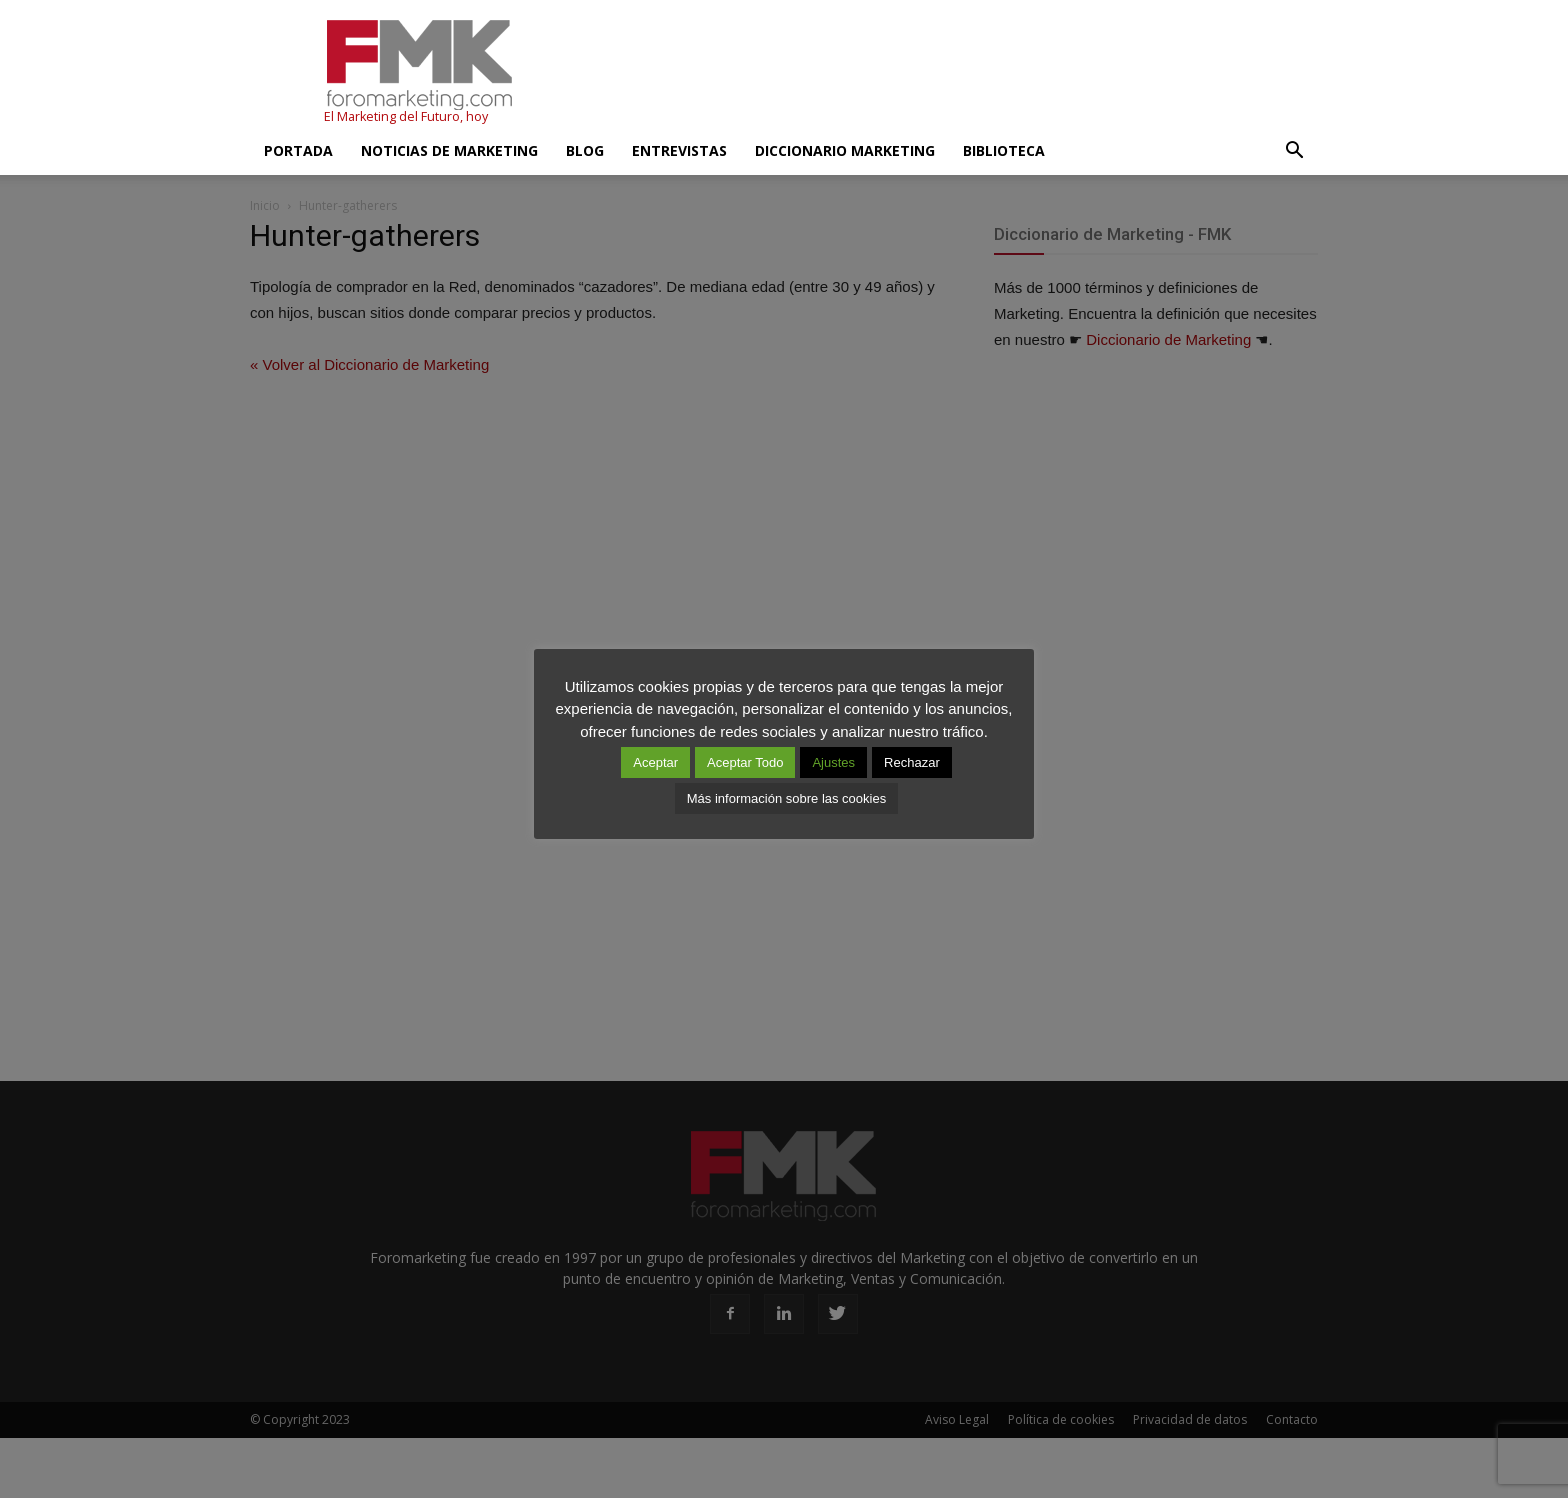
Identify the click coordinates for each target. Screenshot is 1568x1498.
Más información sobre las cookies (786, 798)
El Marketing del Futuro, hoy (406, 116)
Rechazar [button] (912, 762)
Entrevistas (679, 150)
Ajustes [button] (833, 762)
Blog (585, 150)
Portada (298, 150)
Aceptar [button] (655, 762)
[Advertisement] (954, 73)
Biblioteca (1004, 150)
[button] (1294, 151)
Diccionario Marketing (845, 150)
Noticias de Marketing (449, 150)
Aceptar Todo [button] (745, 762)
